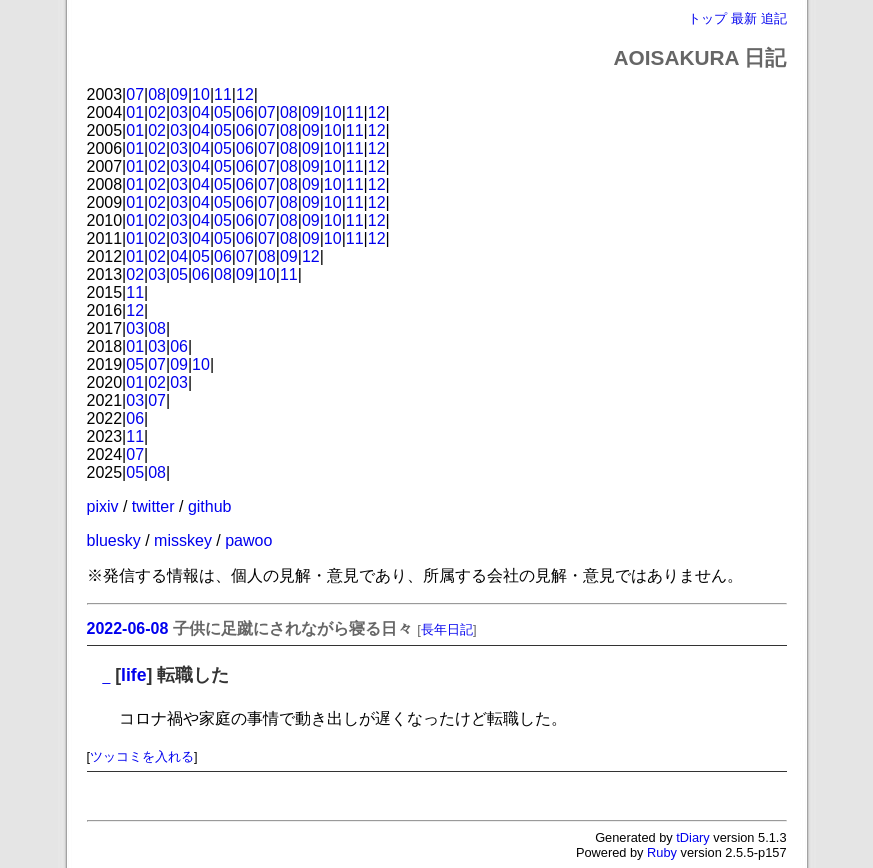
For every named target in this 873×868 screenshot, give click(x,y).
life (133, 675)
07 (135, 94)
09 (179, 94)
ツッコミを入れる (142, 756)
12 (245, 94)
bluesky (114, 540)
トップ (707, 18)
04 (201, 112)
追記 (774, 18)
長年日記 (447, 629)
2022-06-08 (128, 628)
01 (135, 112)
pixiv (103, 506)
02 (157, 112)
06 (245, 112)
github (210, 506)
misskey (183, 540)
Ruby (662, 852)
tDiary (692, 837)
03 (179, 112)
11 (223, 94)
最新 (744, 18)
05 (223, 112)
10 (201, 94)
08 (157, 94)
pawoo (248, 540)
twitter (153, 506)
